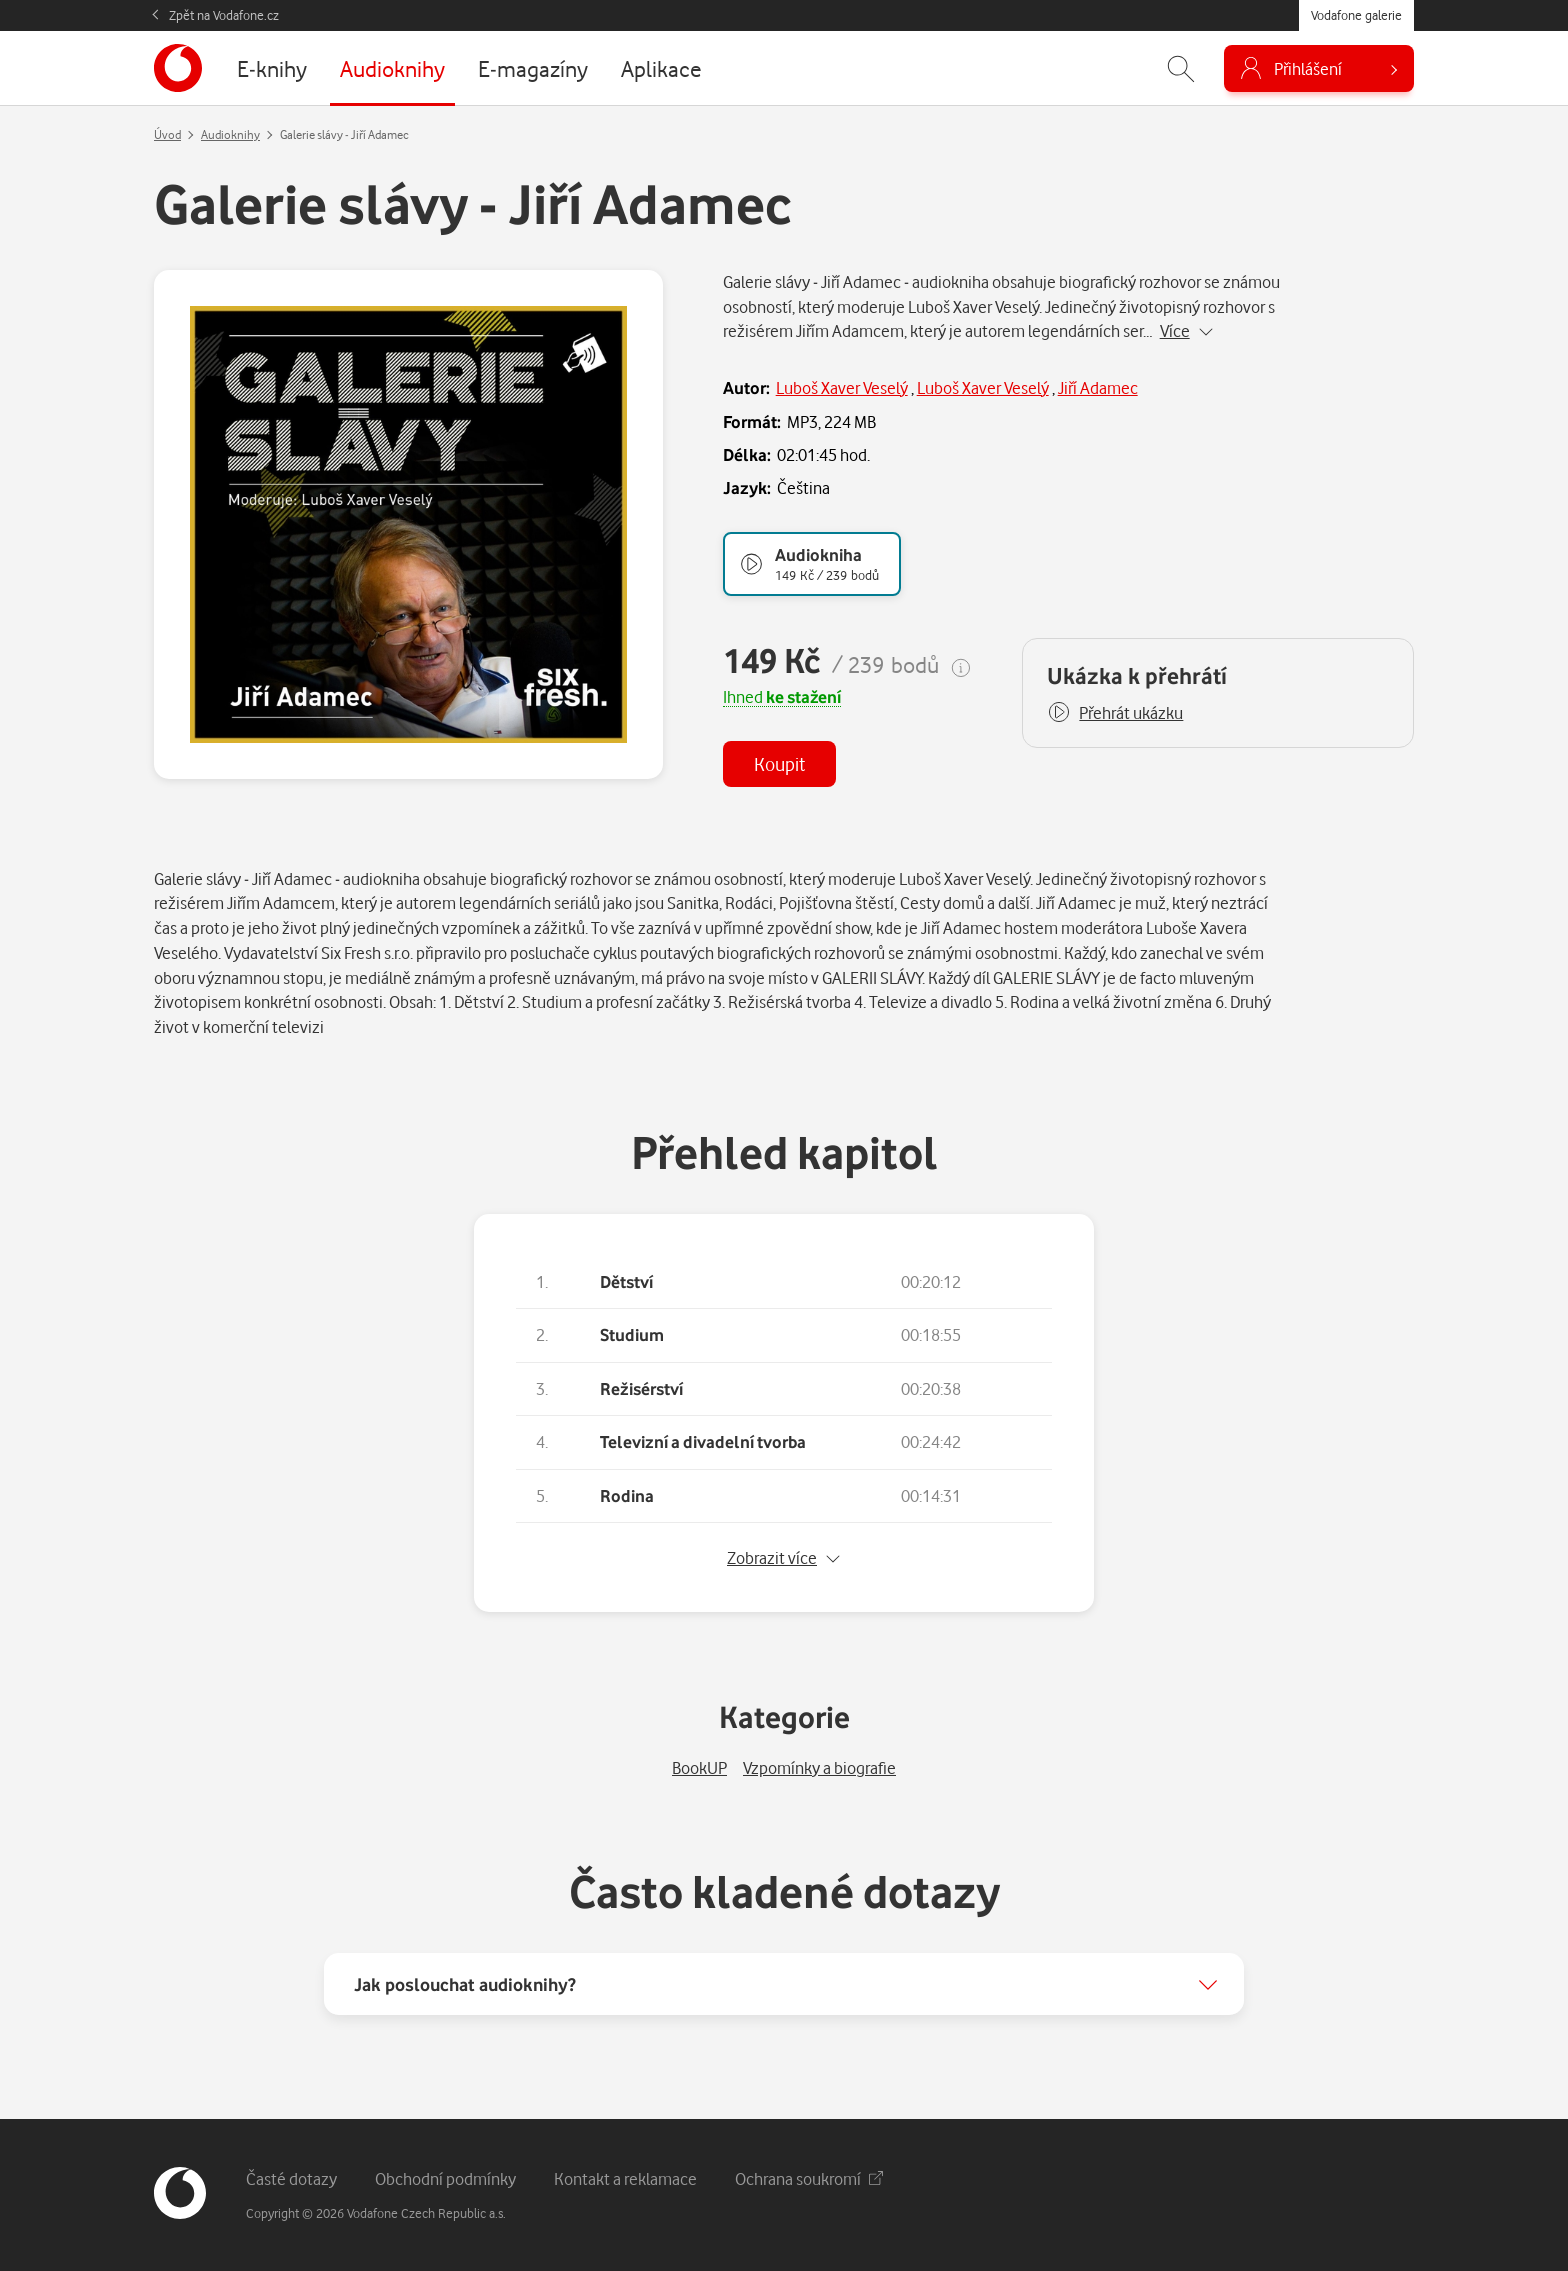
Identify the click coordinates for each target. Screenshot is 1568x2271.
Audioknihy (230, 134)
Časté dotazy (291, 2178)
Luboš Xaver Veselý (842, 387)
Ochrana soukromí (809, 2178)
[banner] (178, 68)
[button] (1115, 713)
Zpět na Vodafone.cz (224, 15)
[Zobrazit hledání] (1181, 68)
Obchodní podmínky (445, 2178)
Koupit (779, 763)
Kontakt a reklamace (625, 2178)
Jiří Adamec (1098, 387)
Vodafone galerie (1356, 15)
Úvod (167, 134)
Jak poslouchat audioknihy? (465, 1984)
